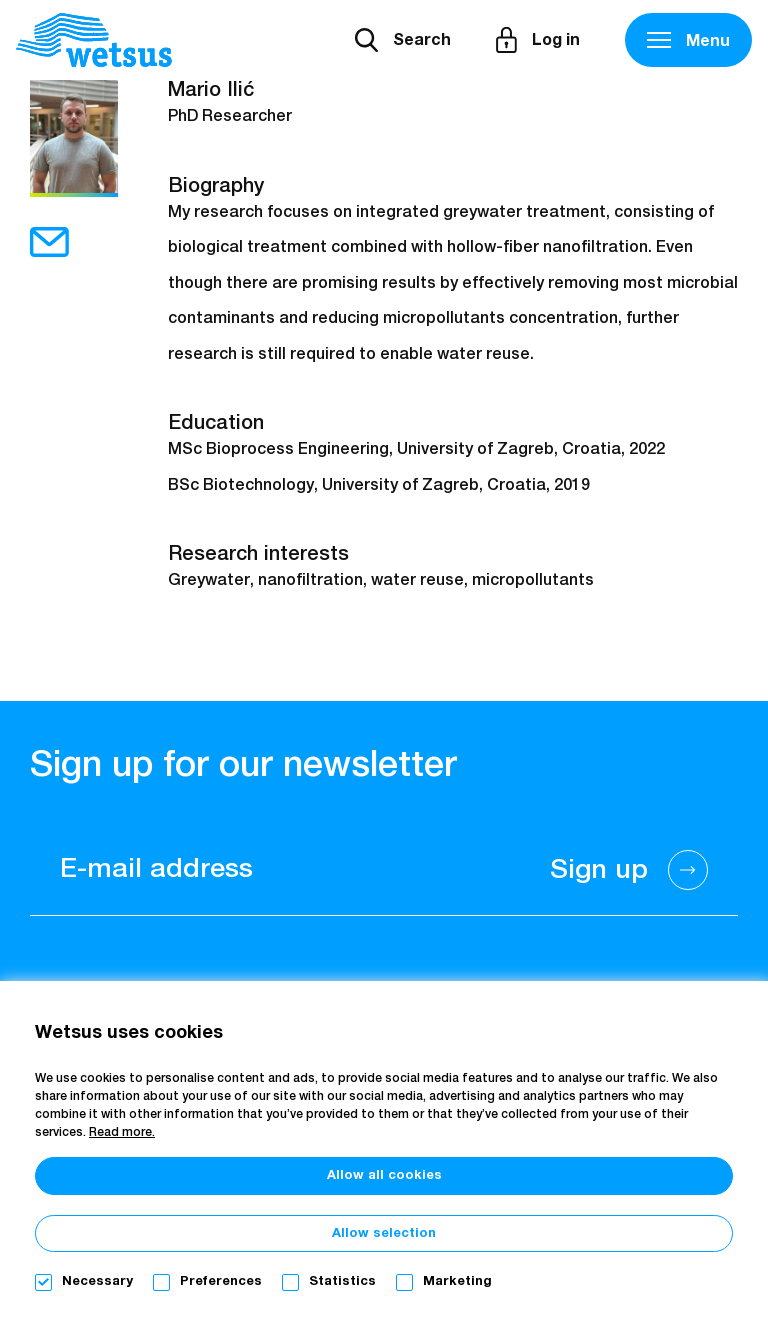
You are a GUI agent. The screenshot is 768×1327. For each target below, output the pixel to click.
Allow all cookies (384, 1175)
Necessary (97, 1281)
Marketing (457, 1281)
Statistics (342, 1281)
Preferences (221, 1281)
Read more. (122, 1133)
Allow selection (384, 1233)
